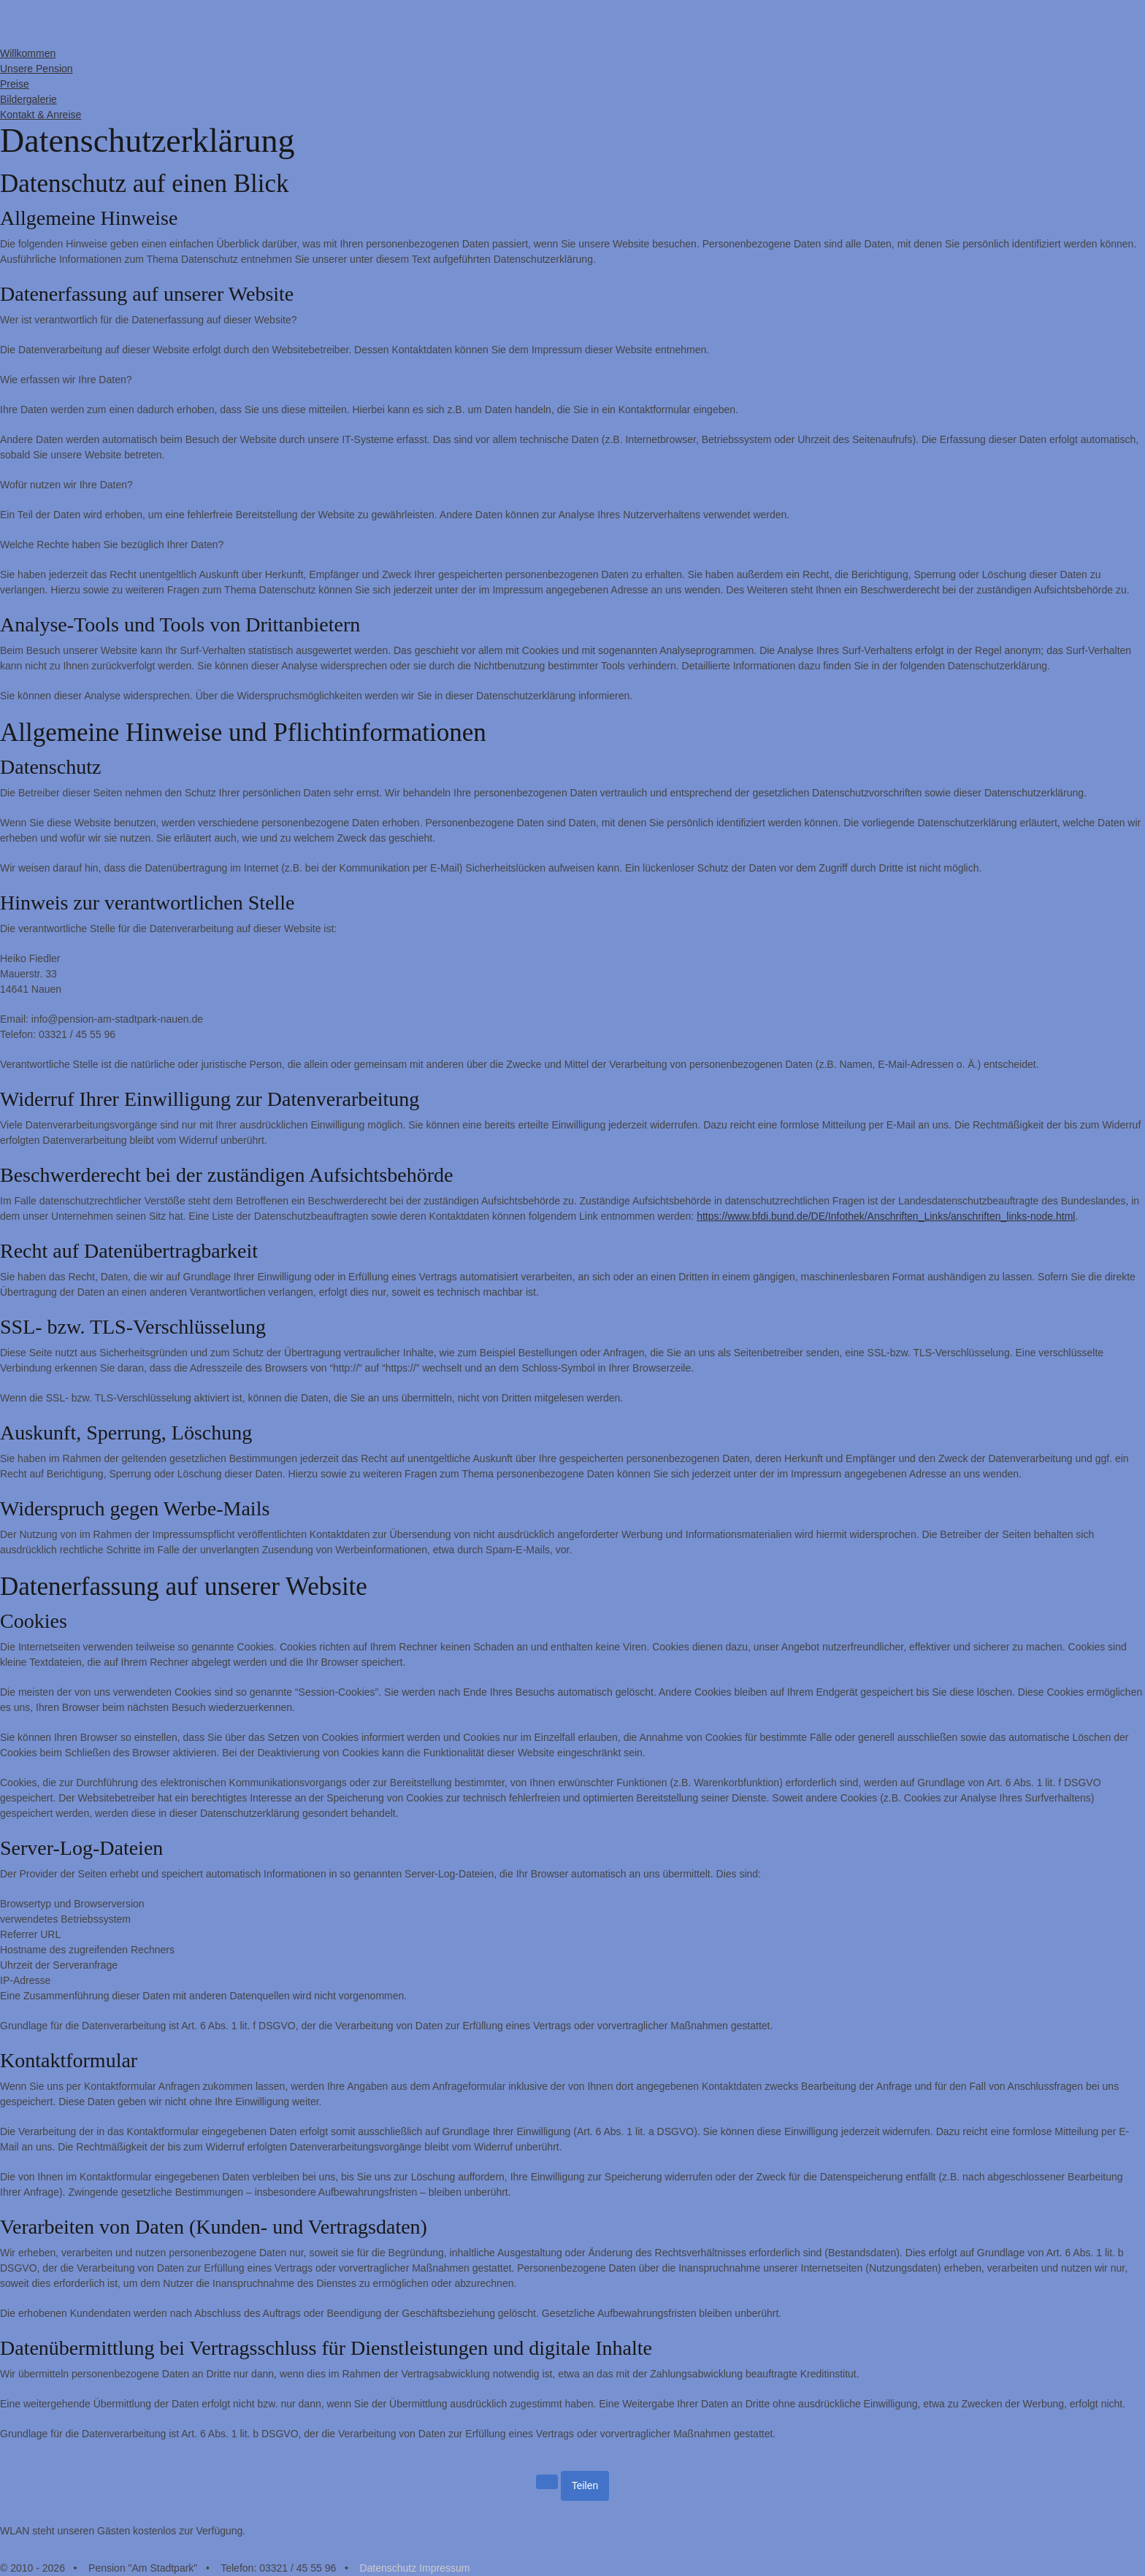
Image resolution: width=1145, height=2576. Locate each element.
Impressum (444, 2568)
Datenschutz (387, 2568)
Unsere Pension (36, 68)
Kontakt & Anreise (40, 114)
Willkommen (27, 53)
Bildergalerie (28, 99)
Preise (14, 84)
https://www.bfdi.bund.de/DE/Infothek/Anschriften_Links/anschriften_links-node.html (886, 1216)
